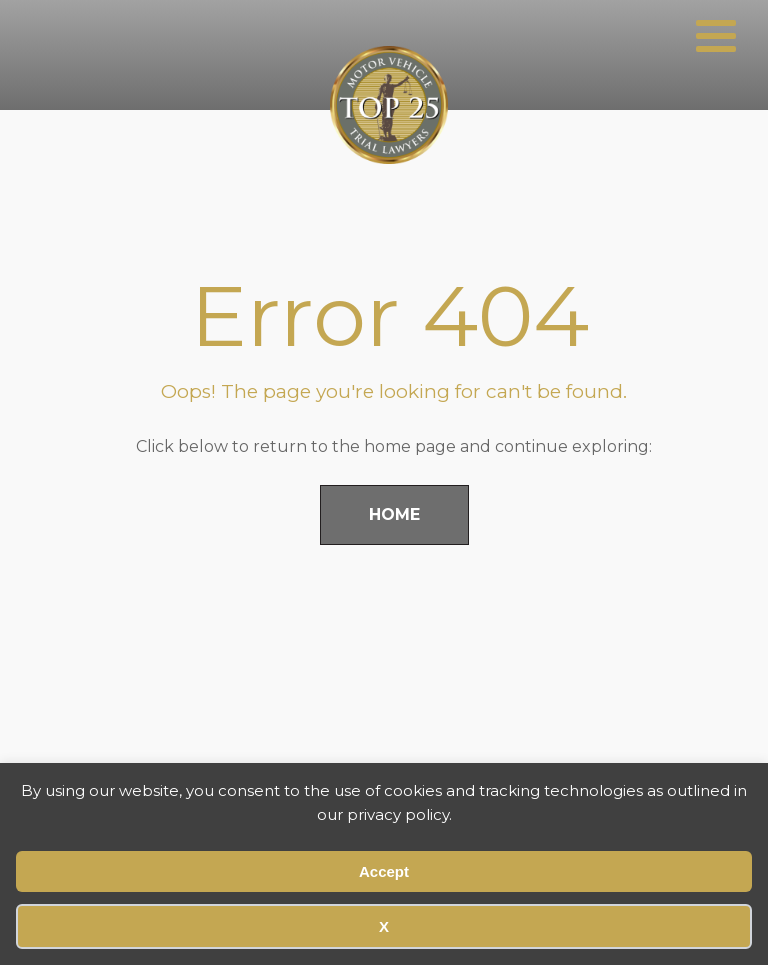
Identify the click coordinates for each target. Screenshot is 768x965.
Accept (384, 871)
